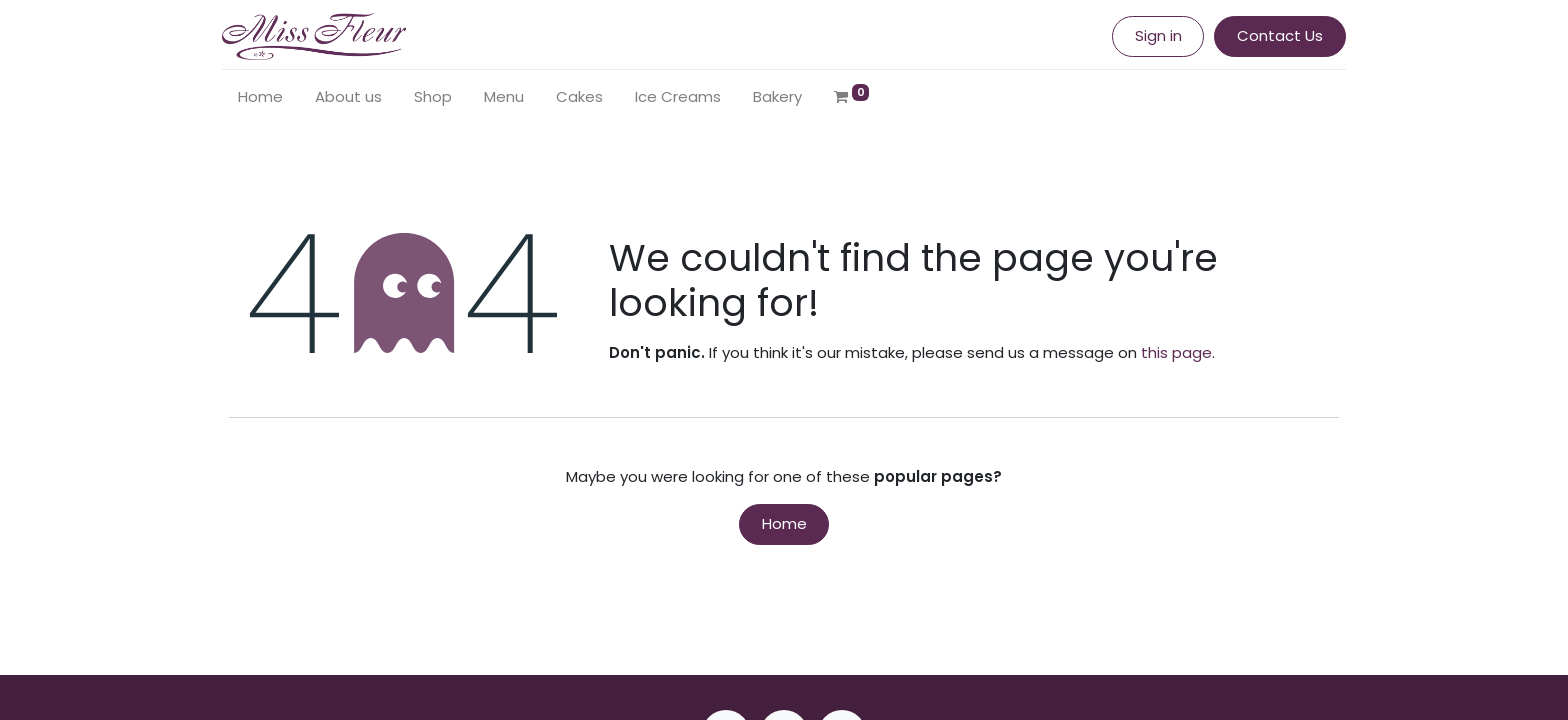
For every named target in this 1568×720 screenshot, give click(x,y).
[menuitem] (267, 97)
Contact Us (1273, 35)
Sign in (1151, 35)
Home (784, 523)
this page (1176, 352)
